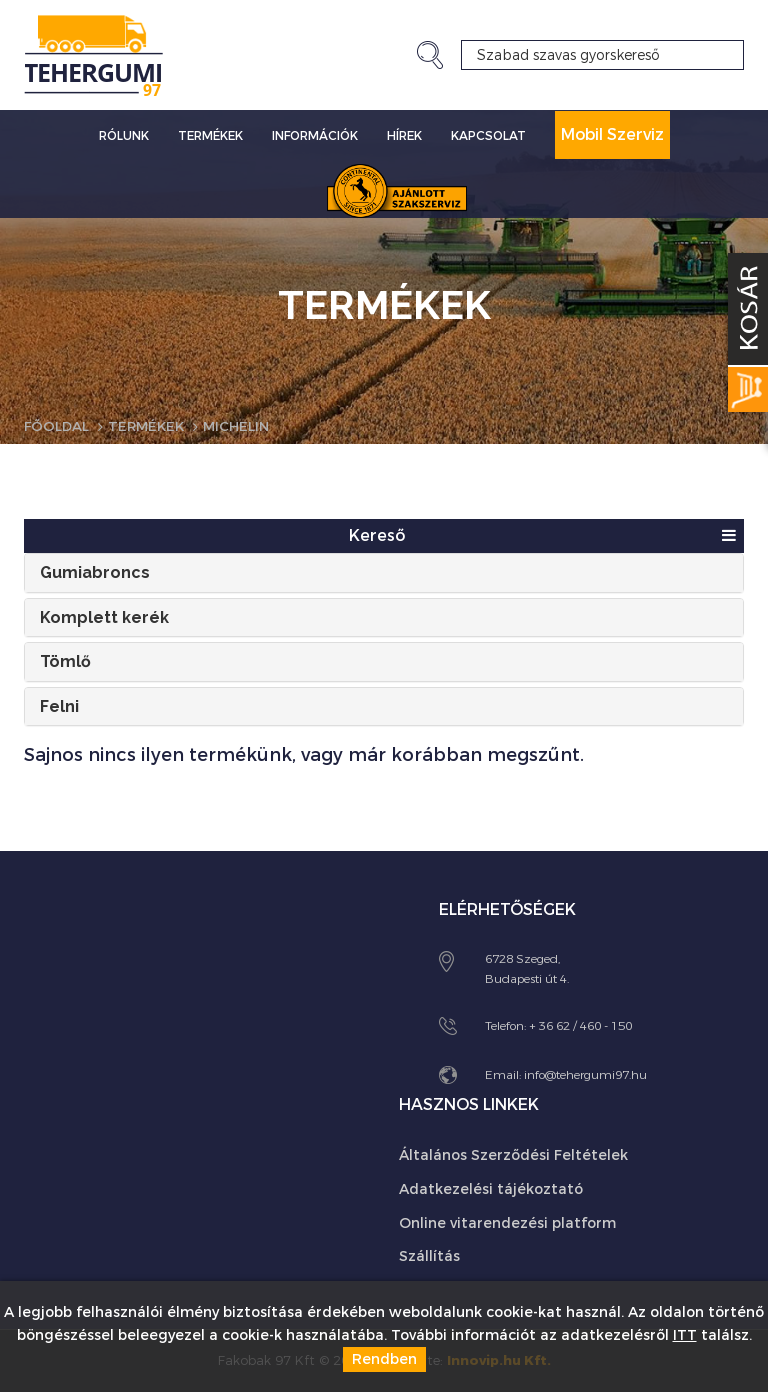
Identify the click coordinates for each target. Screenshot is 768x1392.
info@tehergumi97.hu (585, 1074)
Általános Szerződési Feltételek (513, 1155)
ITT (685, 1335)
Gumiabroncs (95, 572)
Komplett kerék (104, 616)
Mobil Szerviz (612, 134)
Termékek (210, 136)
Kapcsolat (488, 136)
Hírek (404, 136)
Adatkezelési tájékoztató (491, 1188)
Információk (315, 136)
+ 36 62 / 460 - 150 (580, 1025)
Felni (59, 705)
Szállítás (429, 1256)
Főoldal (58, 426)
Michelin (246, 426)
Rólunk (124, 136)
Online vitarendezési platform (507, 1222)
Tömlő (65, 661)
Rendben (384, 1359)
